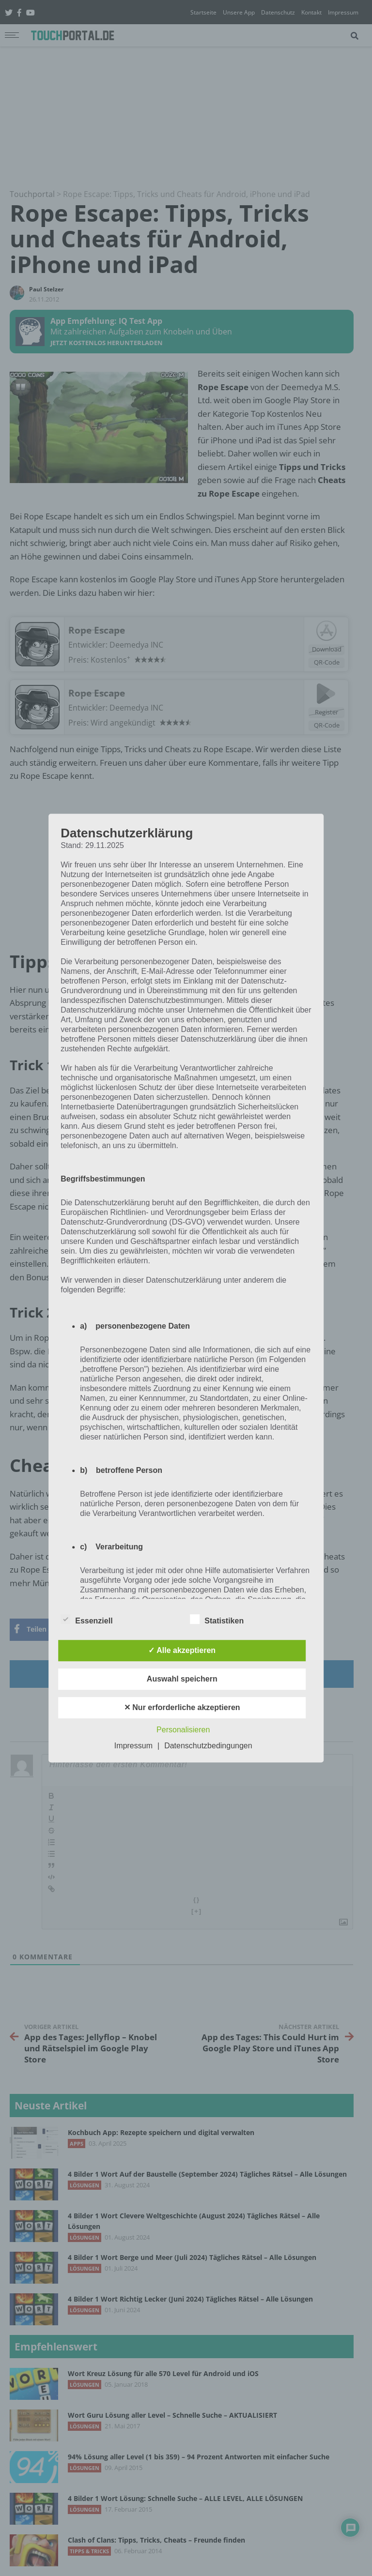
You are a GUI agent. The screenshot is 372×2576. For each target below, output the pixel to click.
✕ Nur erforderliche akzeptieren (182, 1707)
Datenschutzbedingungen (208, 1746)
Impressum (133, 1746)
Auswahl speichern (182, 1679)
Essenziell (86, 1619)
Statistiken (217, 1619)
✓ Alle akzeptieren (182, 1650)
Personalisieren (183, 1730)
